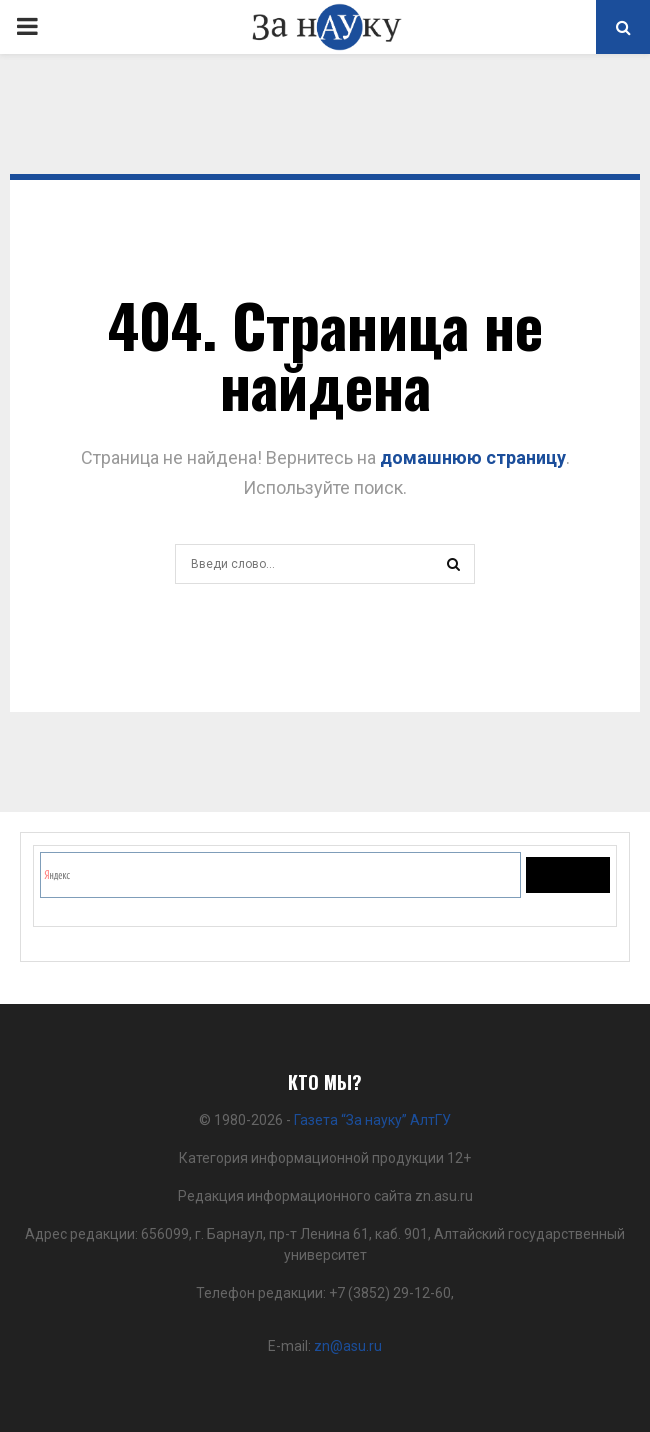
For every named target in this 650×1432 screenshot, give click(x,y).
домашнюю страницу (473, 457)
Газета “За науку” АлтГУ (372, 1120)
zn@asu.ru (348, 1346)
